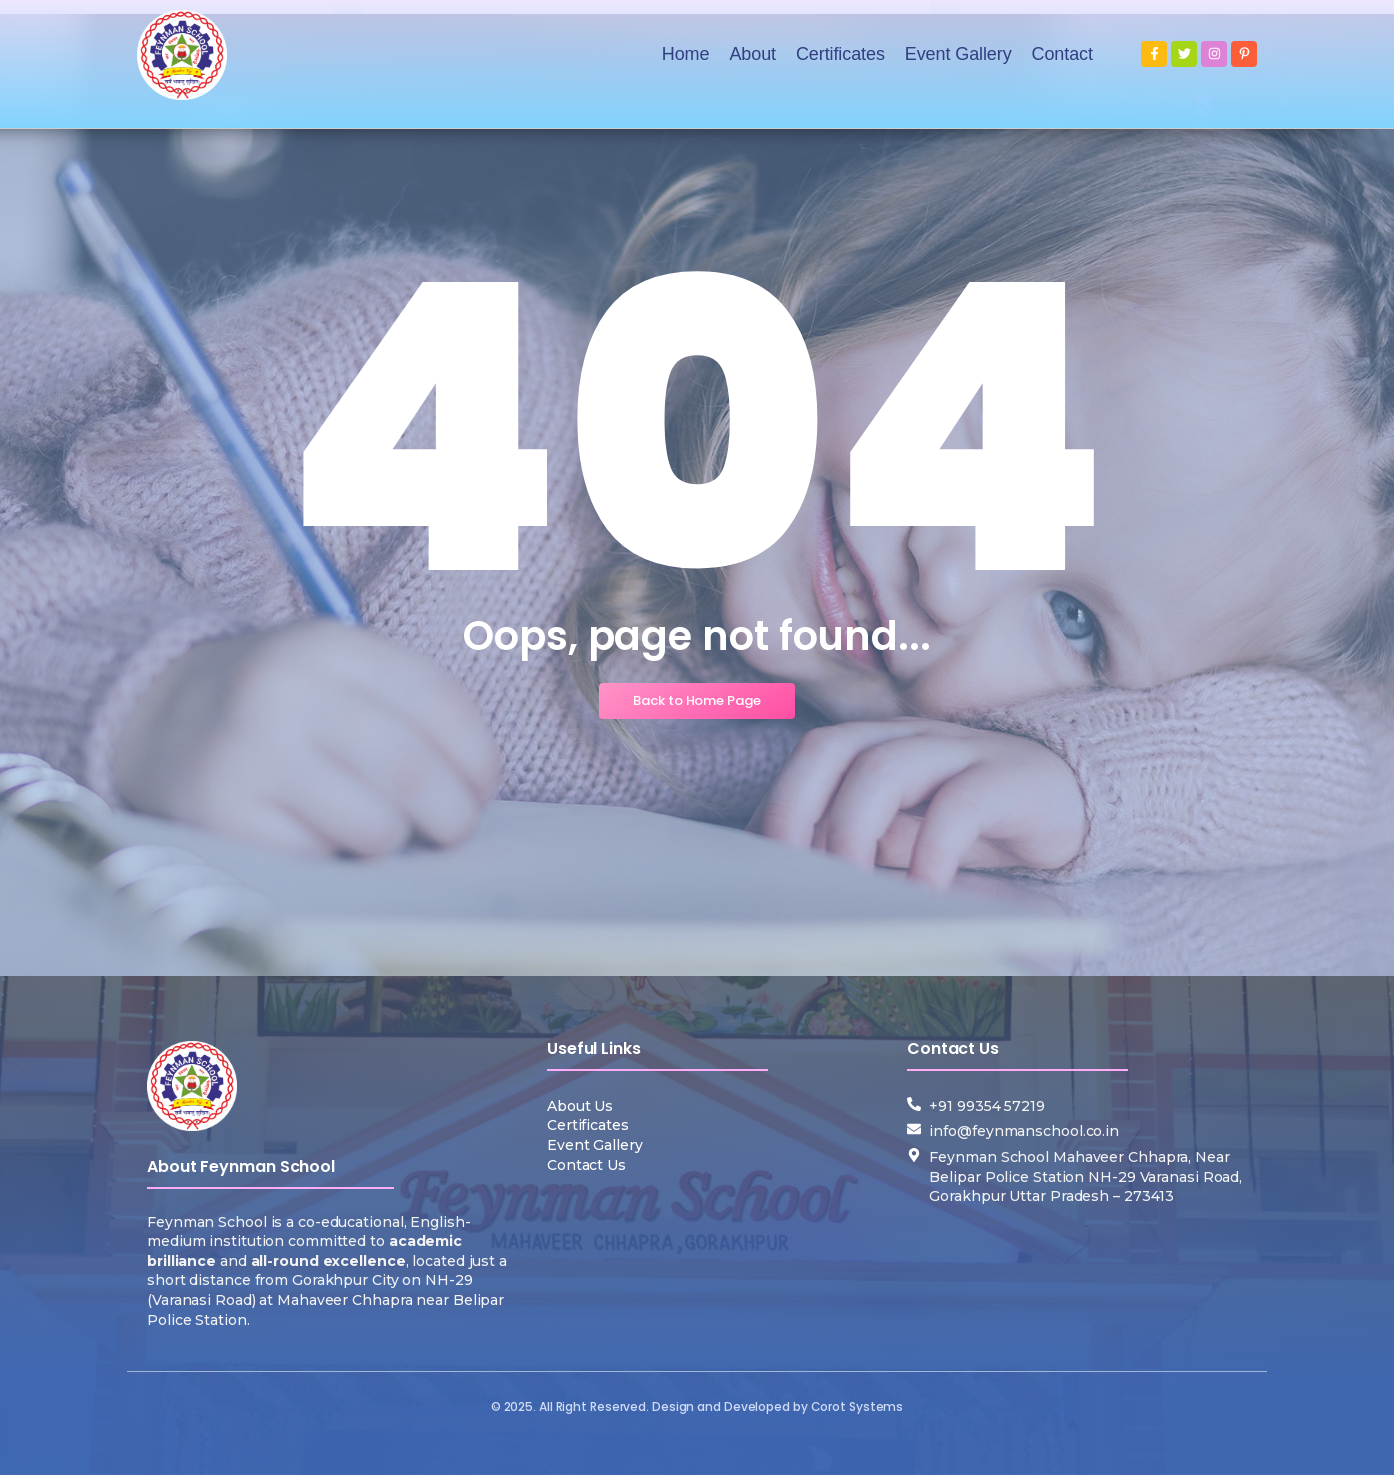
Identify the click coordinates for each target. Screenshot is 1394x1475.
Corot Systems (857, 1406)
